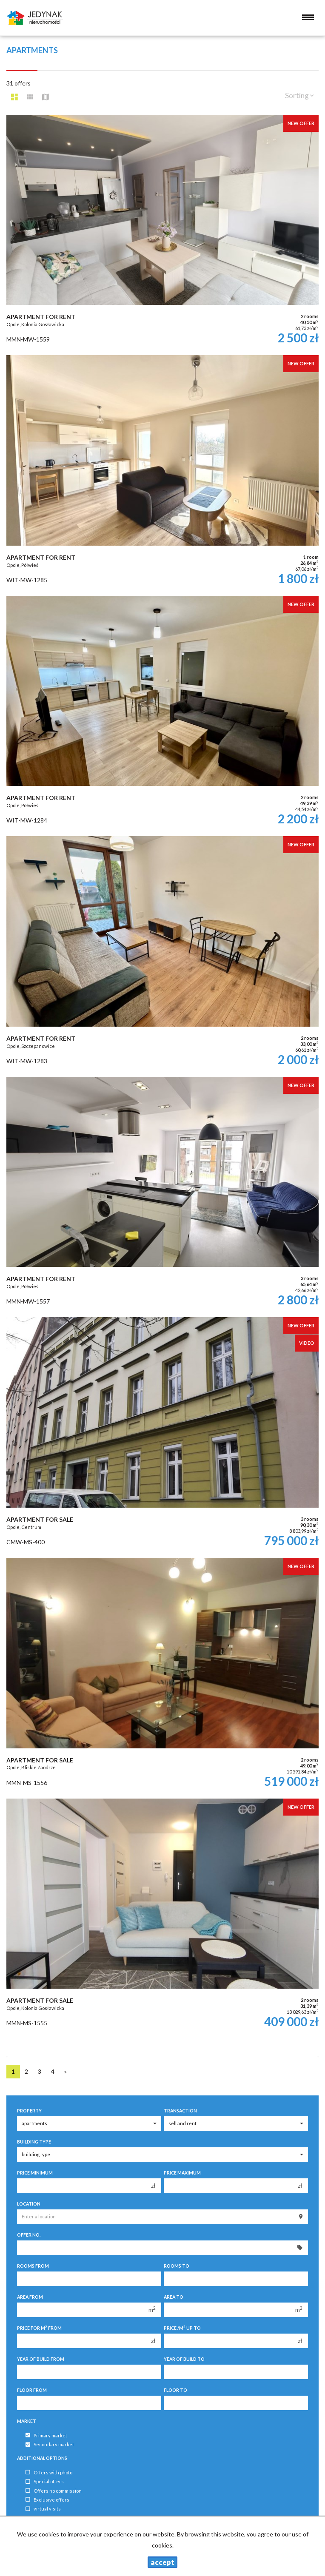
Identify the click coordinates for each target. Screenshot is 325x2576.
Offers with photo (49, 2472)
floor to (175, 2390)
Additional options (42, 2458)
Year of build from (40, 2359)
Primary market (46, 2435)
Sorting (299, 95)
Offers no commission (54, 2490)
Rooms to (176, 2266)
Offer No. (28, 2234)
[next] (65, 2071)
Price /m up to (182, 2328)
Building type (34, 2141)
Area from (30, 2297)
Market (26, 2421)
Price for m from (39, 2328)
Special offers (45, 2482)
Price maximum (182, 2172)
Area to (173, 2297)
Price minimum (35, 2172)
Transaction (180, 2110)
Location (28, 2203)
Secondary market (50, 2445)
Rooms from (33, 2266)
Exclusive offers (47, 2499)
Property (29, 2110)
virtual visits (43, 2509)
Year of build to (184, 2359)
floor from (32, 2390)
